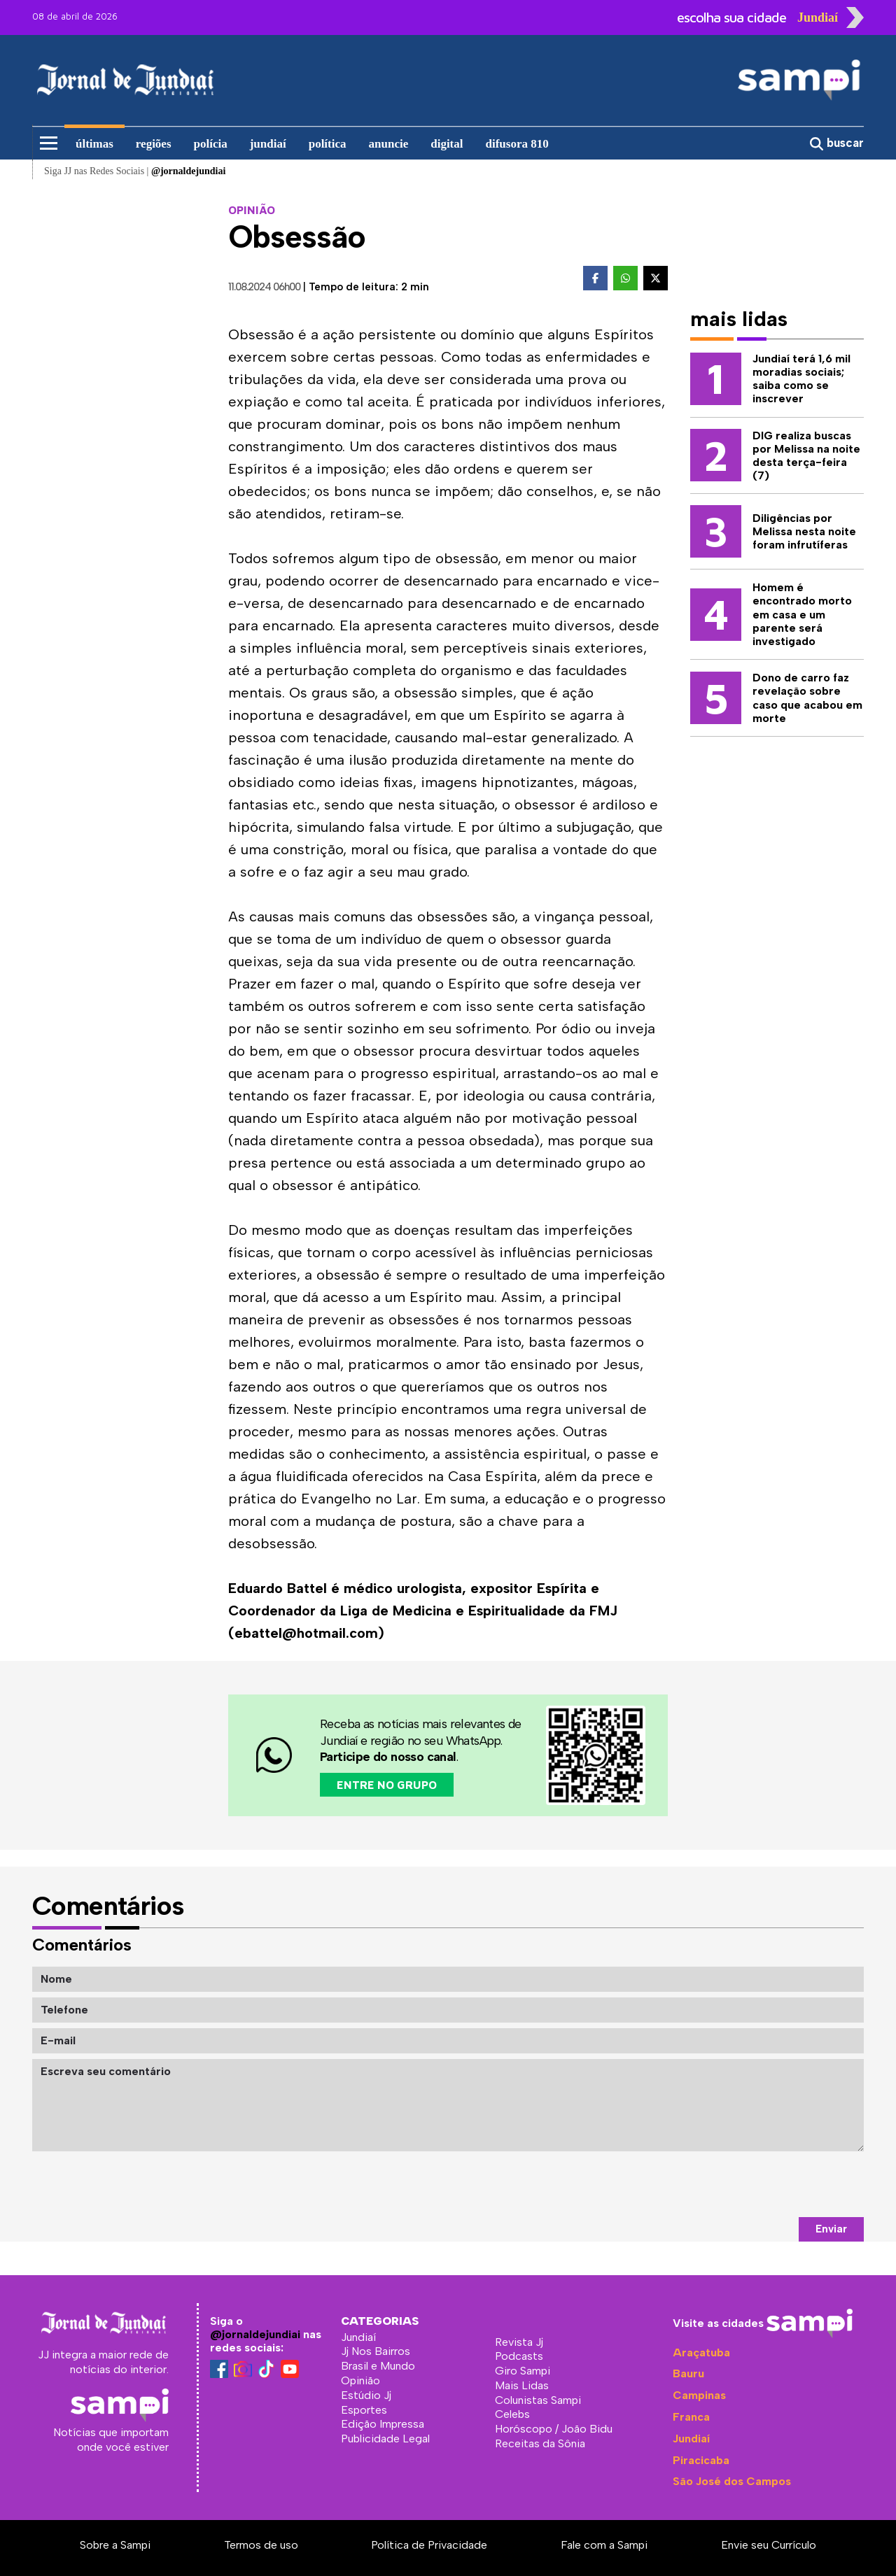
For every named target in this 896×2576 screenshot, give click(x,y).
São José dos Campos (732, 2481)
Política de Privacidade (429, 2545)
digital (446, 143)
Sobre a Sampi (115, 2545)
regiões (154, 143)
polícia (210, 143)
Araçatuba (701, 2352)
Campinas (699, 2395)
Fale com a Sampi (604, 2545)
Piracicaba (701, 2460)
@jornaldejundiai (255, 2334)
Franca (691, 2416)
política (327, 143)
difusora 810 (517, 143)
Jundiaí (691, 2438)
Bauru (688, 2373)
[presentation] (757, 2184)
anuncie (389, 143)
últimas (94, 143)
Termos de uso (261, 2545)
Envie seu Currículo (768, 2545)
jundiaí (268, 143)
